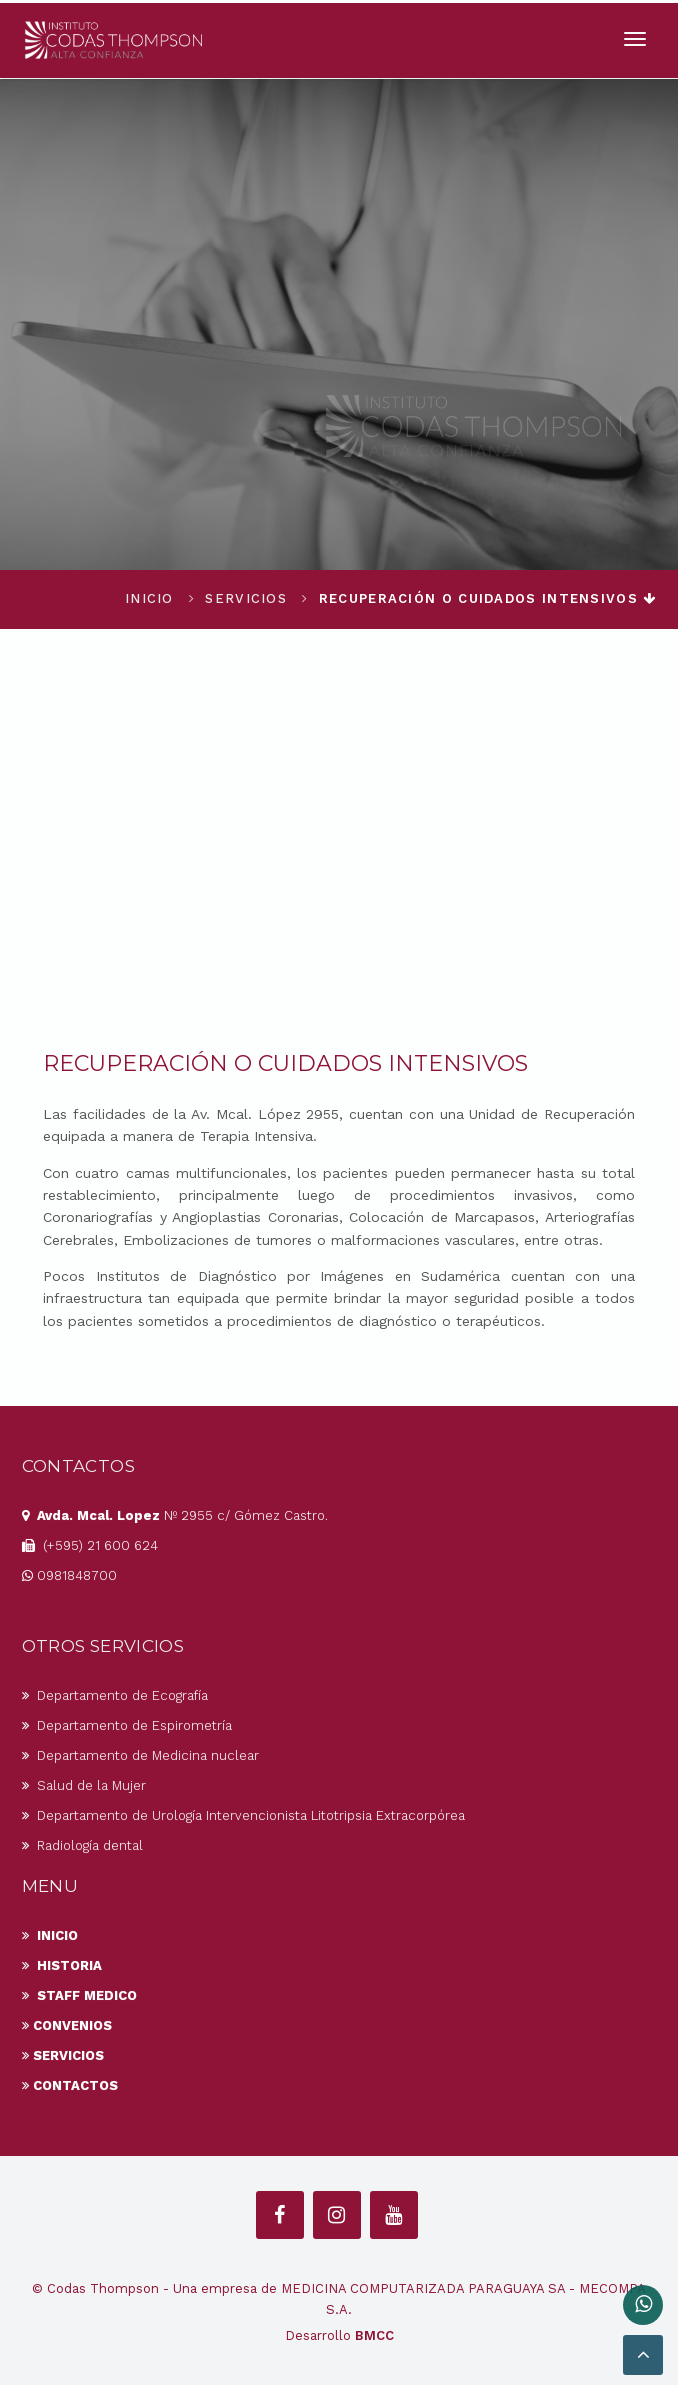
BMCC (374, 2335)
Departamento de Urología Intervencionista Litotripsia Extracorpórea (243, 1815)
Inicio (149, 598)
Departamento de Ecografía (115, 1695)
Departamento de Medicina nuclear (140, 1755)
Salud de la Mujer (84, 1785)
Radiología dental (82, 1845)
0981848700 (69, 1575)
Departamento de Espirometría (127, 1725)
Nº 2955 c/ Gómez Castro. (175, 1515)
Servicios (246, 598)
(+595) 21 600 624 (90, 1545)
